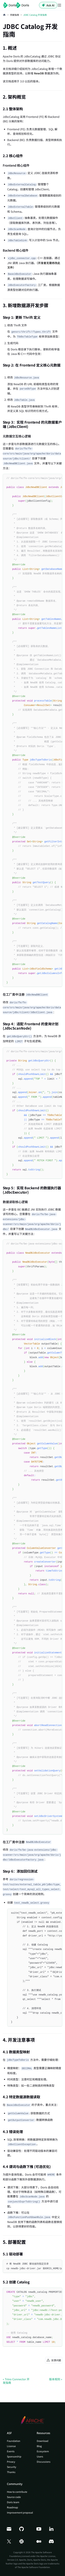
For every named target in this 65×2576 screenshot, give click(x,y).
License (11, 2446)
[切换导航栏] (59, 5)
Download (42, 2441)
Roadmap (12, 2507)
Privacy (11, 2461)
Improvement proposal (20, 2512)
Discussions (43, 2461)
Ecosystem (43, 2451)
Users (40, 2456)
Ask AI (48, 5)
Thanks (11, 2472)
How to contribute (17, 2491)
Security (11, 2467)
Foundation (13, 2441)
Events (11, 2451)
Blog (39, 2446)
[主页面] (4, 14)
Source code (14, 2497)
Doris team (13, 2502)
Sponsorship (14, 2456)
